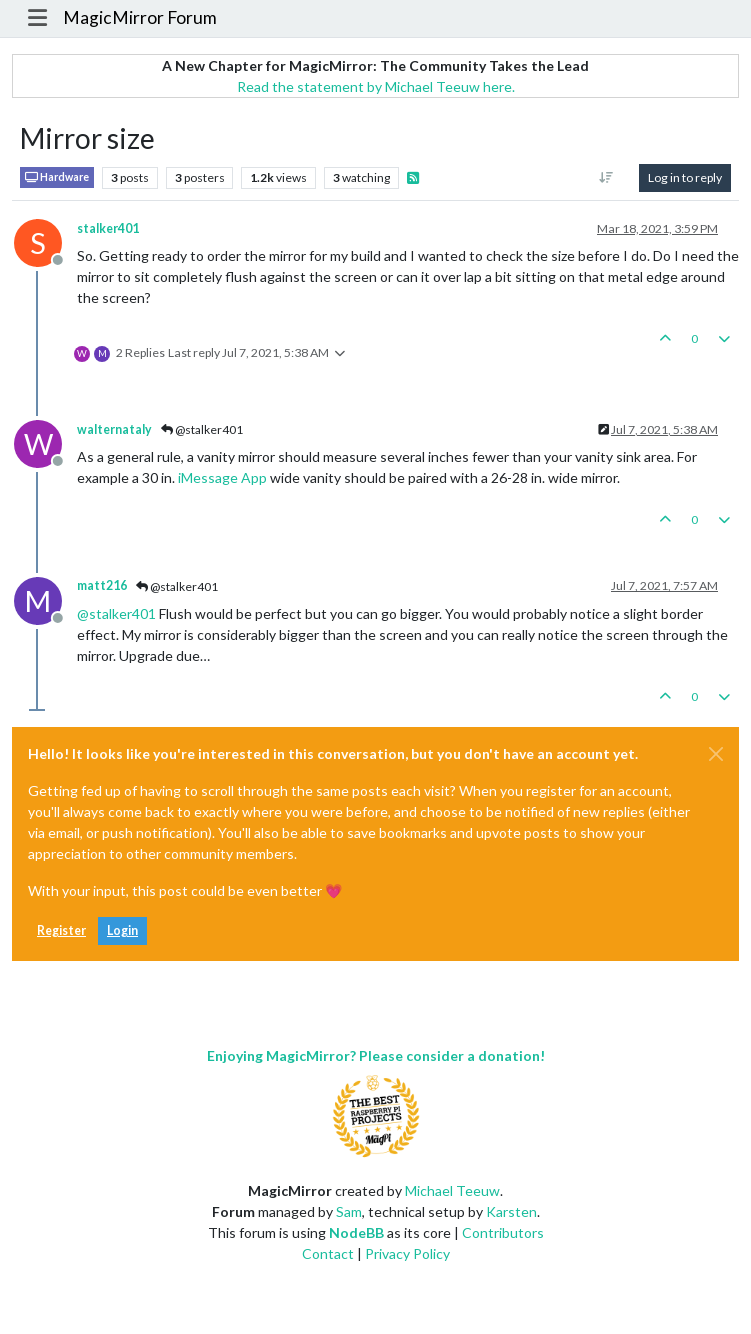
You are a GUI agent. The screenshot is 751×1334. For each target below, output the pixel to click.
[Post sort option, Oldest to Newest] (606, 178)
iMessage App (222, 477)
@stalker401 (202, 429)
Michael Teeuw (452, 1190)
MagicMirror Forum (140, 17)
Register (61, 930)
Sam (349, 1211)
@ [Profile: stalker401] (116, 613)
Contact (328, 1253)
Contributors (503, 1232)
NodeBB (356, 1232)
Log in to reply (685, 177)
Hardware (57, 177)
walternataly (114, 429)
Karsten (511, 1211)
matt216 (102, 585)
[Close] (716, 754)
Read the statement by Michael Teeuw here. (376, 86)
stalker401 (108, 228)
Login (122, 930)
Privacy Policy (407, 1253)
